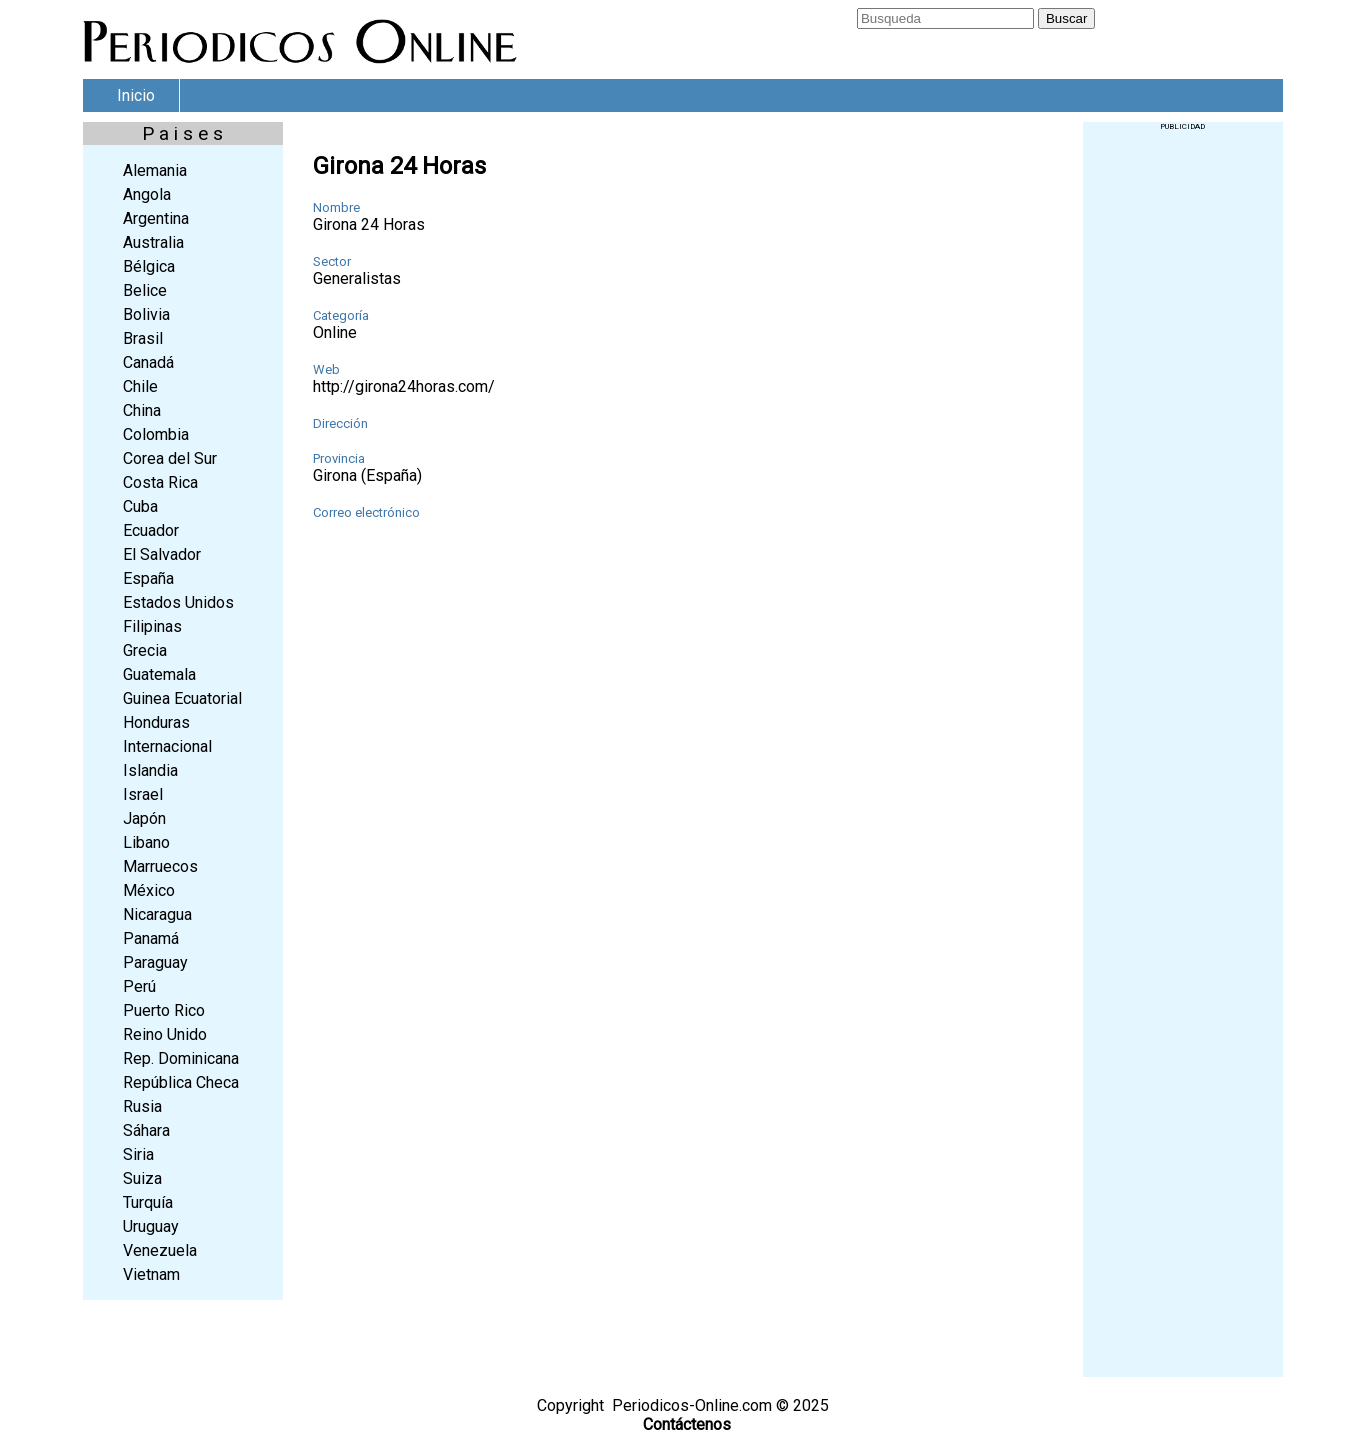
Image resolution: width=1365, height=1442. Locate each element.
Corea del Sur (170, 458)
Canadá (148, 362)
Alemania (155, 170)
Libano (146, 842)
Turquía (148, 1202)
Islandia (150, 770)
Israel (143, 794)
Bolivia (146, 314)
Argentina (156, 218)
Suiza (142, 1178)
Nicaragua (157, 914)
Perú (139, 986)
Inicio (136, 95)
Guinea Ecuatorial (182, 698)
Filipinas (152, 626)
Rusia (142, 1106)
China (142, 410)
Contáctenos (687, 1424)
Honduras (156, 722)
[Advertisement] (1183, 431)
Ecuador (151, 530)
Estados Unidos (178, 602)
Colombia (156, 434)
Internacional (167, 746)
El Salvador (162, 554)
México (149, 890)
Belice (145, 290)
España (148, 578)
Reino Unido (165, 1034)
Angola (147, 194)
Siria (138, 1154)
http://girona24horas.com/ (404, 386)
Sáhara (146, 1130)
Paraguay (155, 962)
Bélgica (149, 266)
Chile (140, 386)
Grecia (145, 650)
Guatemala (159, 674)
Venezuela (160, 1250)
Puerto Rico (164, 1010)
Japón (144, 818)
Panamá (151, 938)
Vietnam (151, 1274)
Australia (153, 242)
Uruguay (151, 1226)
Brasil (143, 338)
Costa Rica (160, 482)
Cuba (140, 506)
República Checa (181, 1082)
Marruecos (160, 866)
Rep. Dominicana (181, 1058)
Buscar (1066, 18)
